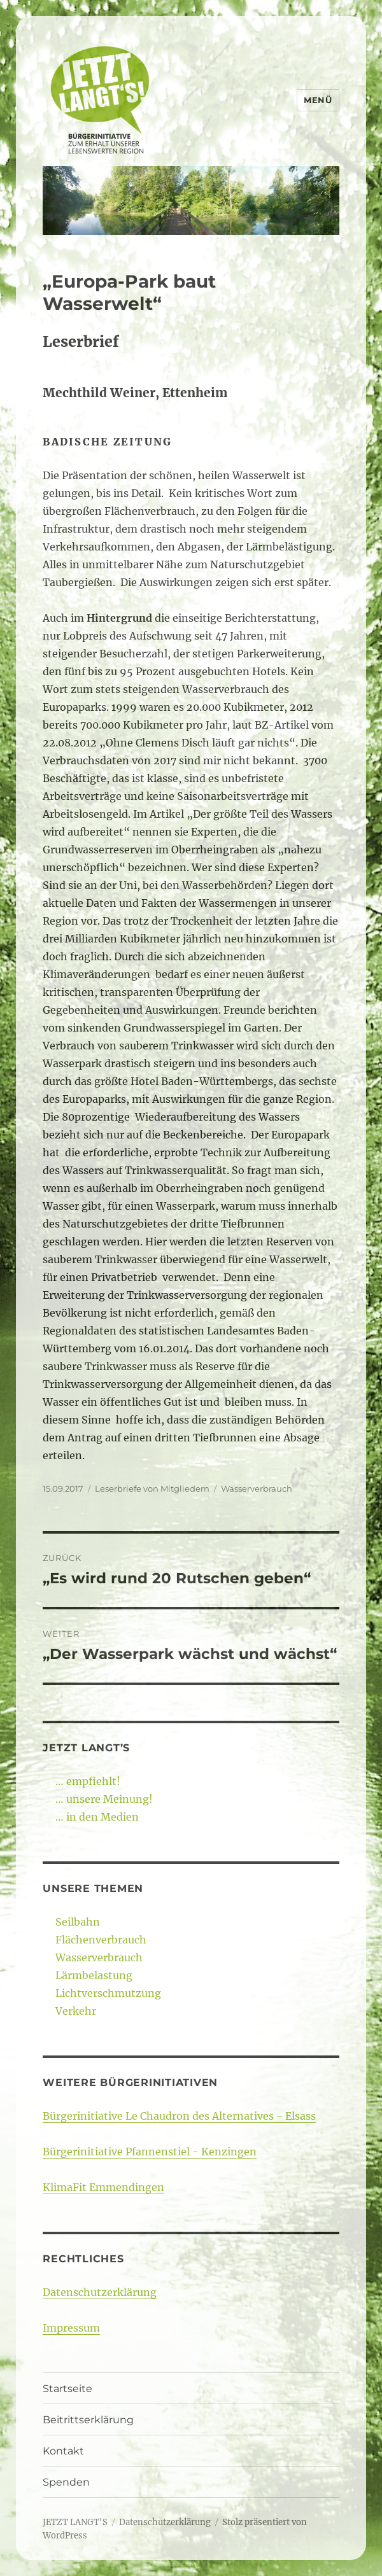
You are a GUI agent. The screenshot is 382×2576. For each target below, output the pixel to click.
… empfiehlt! (87, 1781)
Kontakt (63, 2451)
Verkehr (75, 2011)
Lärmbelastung (93, 1975)
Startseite (67, 2389)
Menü (318, 100)
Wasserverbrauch (256, 1488)
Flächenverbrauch (100, 1939)
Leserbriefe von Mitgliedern (152, 1488)
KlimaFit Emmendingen (103, 2187)
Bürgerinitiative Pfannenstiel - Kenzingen (150, 2151)
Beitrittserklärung (88, 2420)
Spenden (66, 2482)
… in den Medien (97, 1816)
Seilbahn (77, 1921)
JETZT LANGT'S (75, 2522)
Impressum (71, 2327)
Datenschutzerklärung (100, 2292)
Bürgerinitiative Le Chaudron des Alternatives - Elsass (179, 2116)
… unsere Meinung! (104, 1799)
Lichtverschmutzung (108, 1993)
